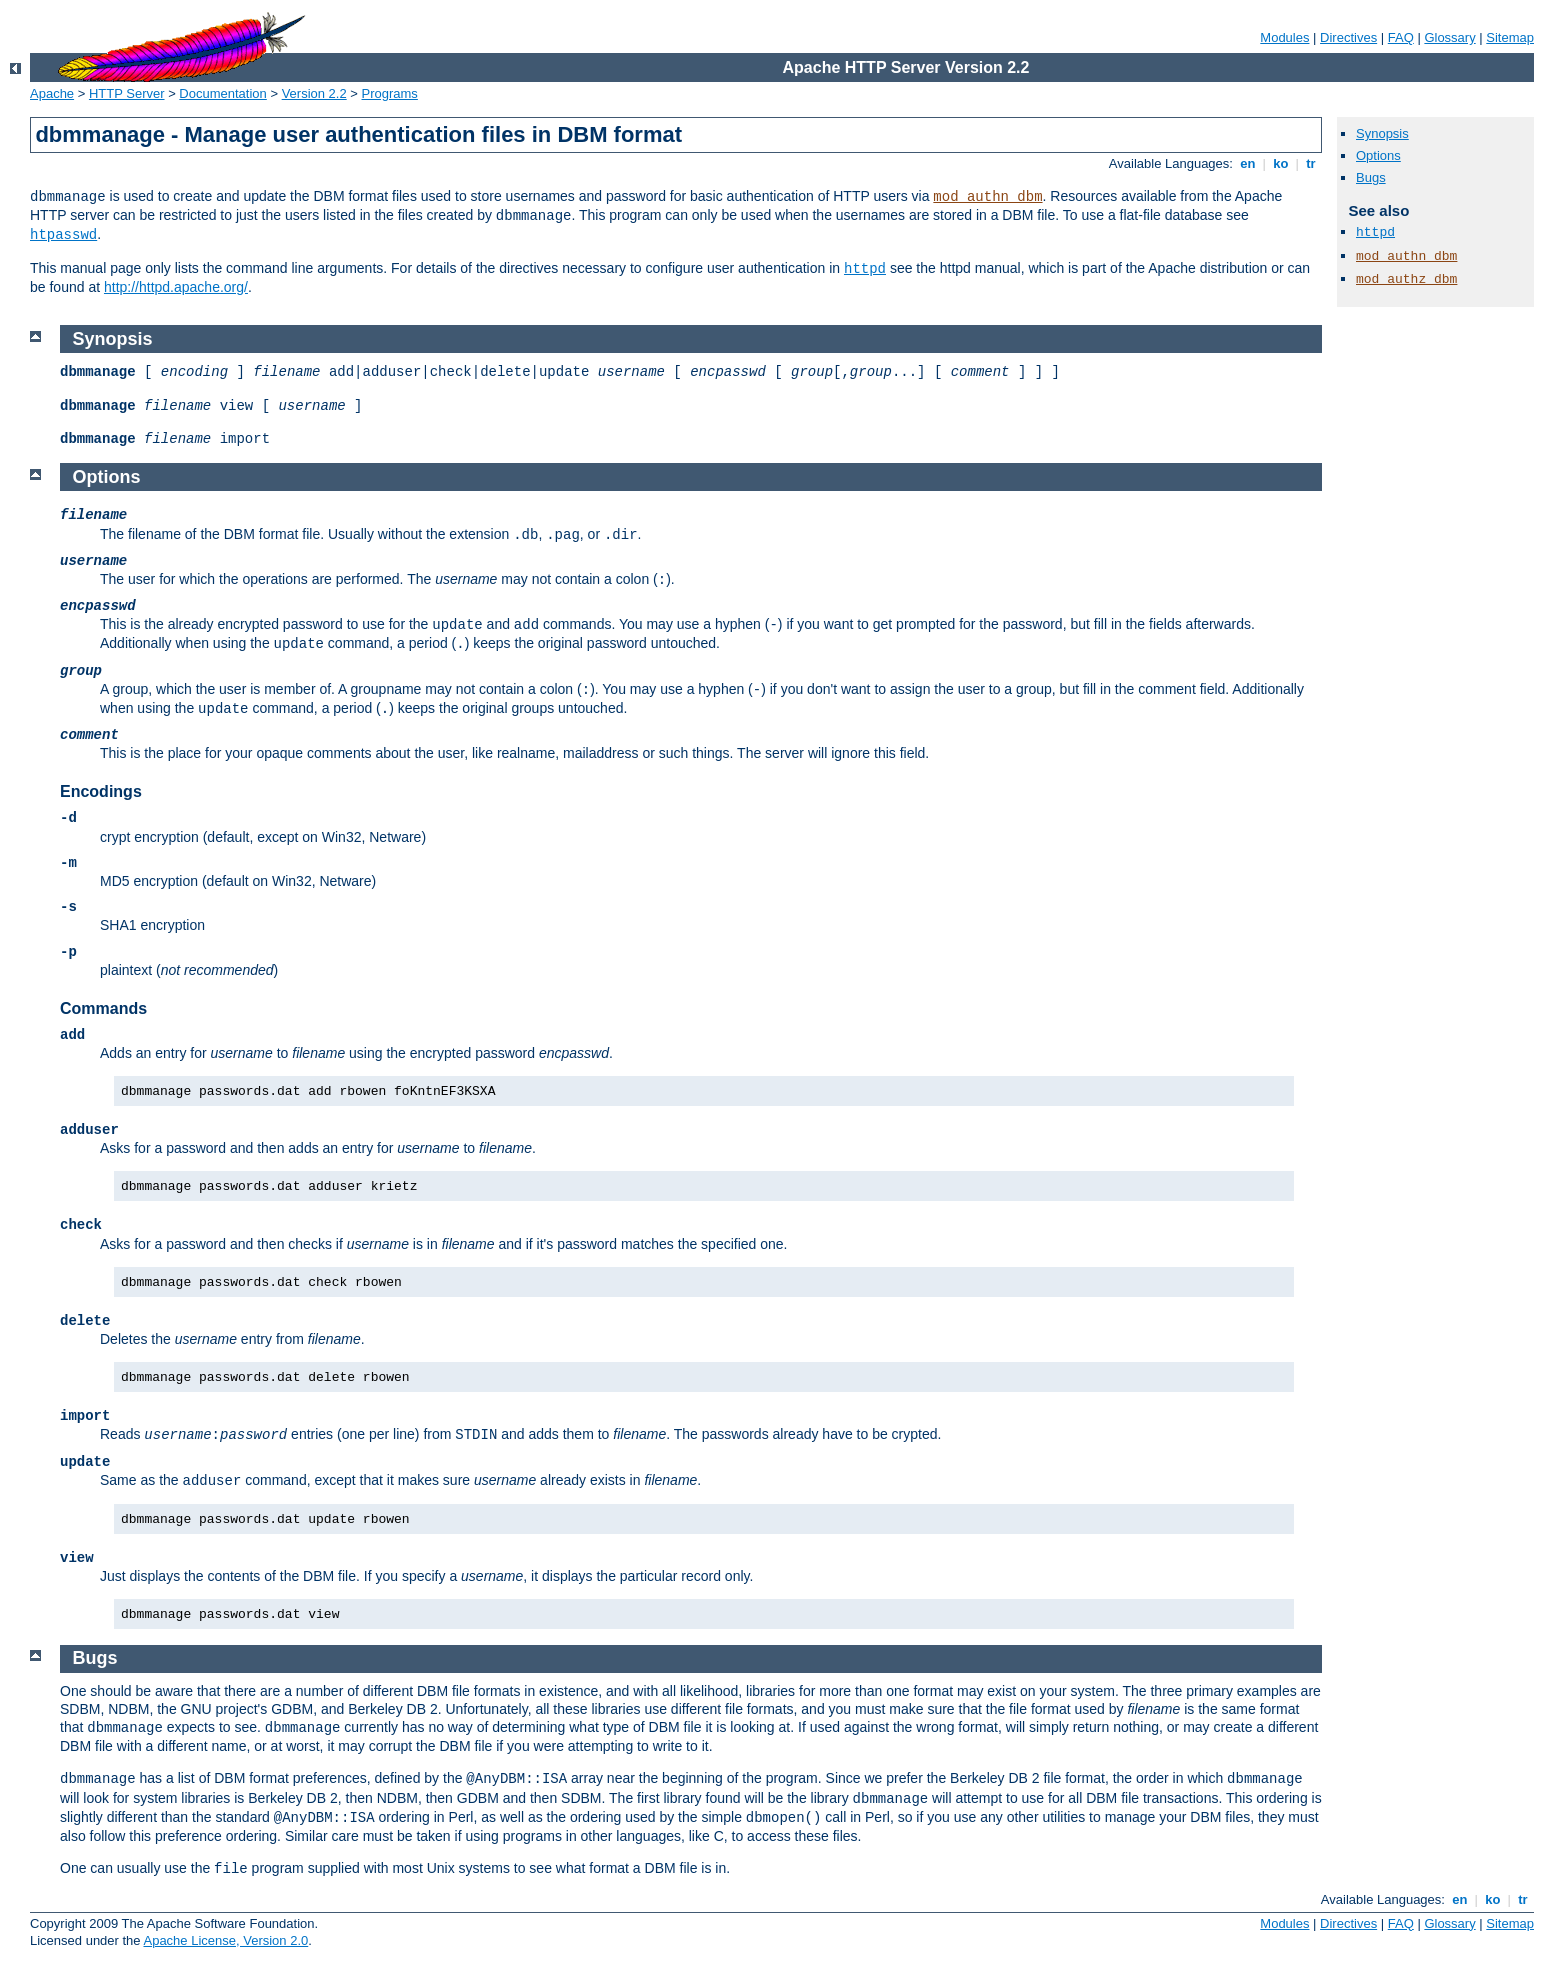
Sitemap (1510, 37)
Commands (103, 1008)
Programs (390, 93)
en (1248, 163)
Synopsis (1382, 133)
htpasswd (63, 235)
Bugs (1371, 177)
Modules (1284, 37)
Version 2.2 (314, 93)
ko (1281, 163)
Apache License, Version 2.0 (225, 1940)
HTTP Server (127, 93)
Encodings (101, 791)
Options (1378, 155)
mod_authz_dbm (1406, 279)
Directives (1348, 37)
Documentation (222, 93)
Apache (52, 93)
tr (1311, 163)
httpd (865, 269)
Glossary (1449, 37)
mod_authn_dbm (987, 197)
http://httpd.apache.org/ (176, 287)
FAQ (1401, 37)
